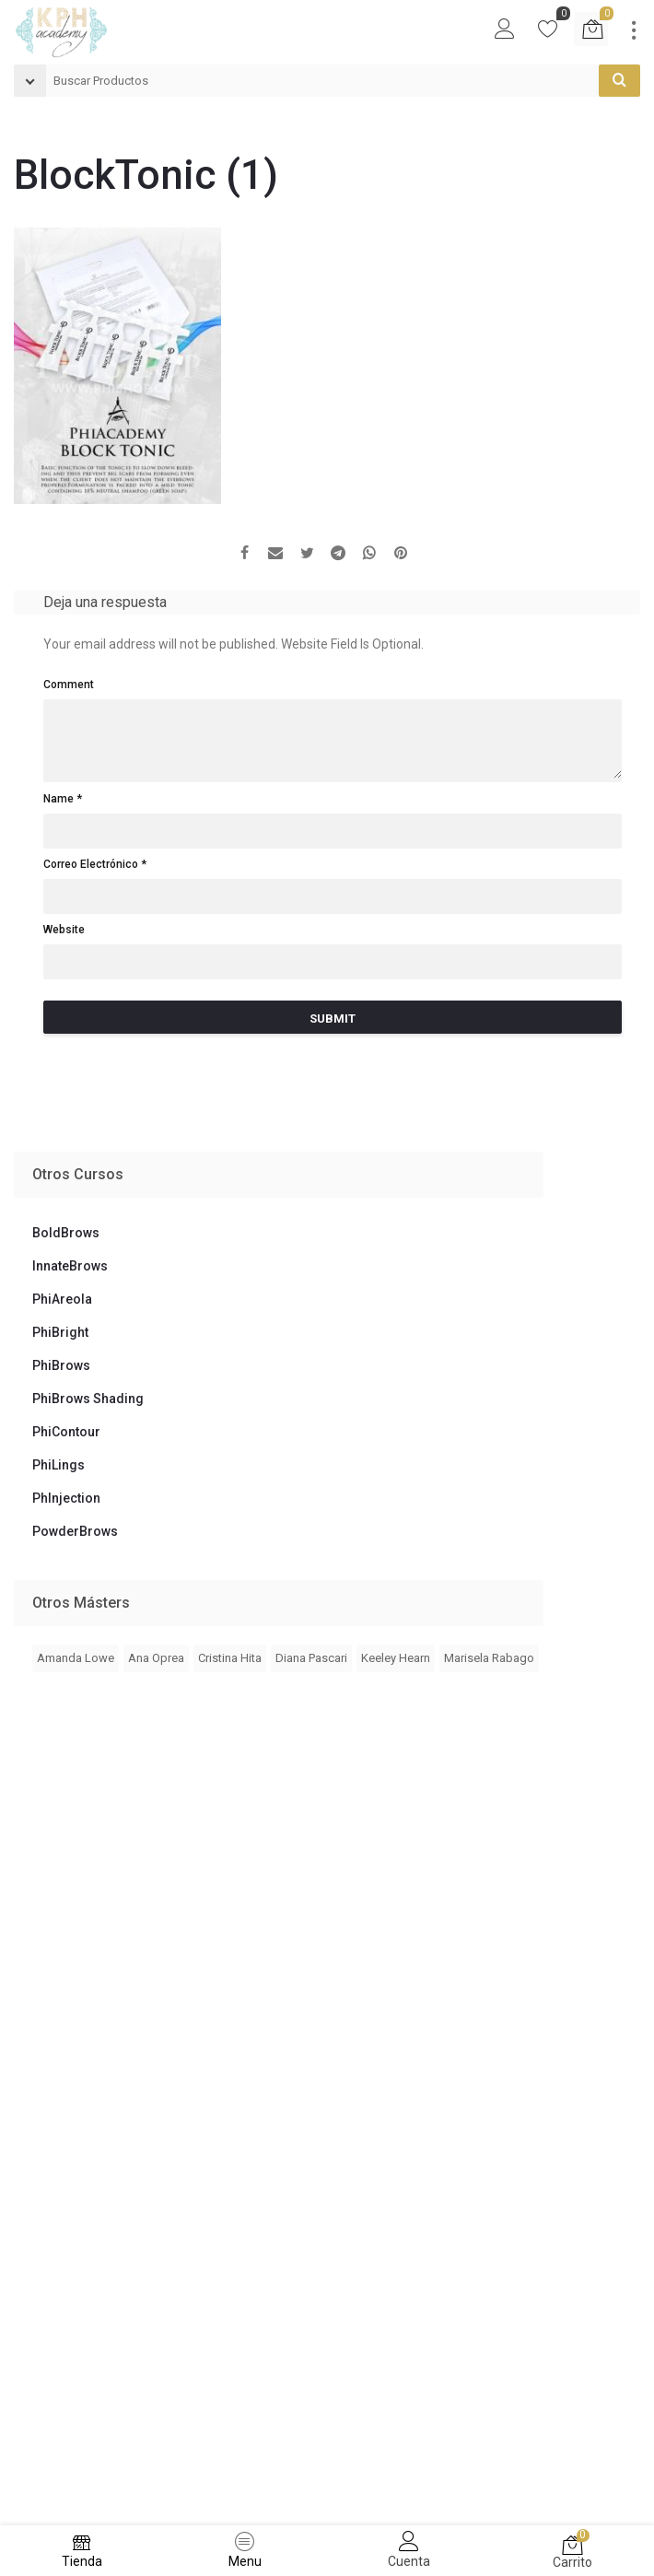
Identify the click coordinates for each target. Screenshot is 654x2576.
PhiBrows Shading (88, 1398)
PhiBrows (61, 1365)
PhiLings (58, 1465)
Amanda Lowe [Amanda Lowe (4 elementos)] (75, 1658)
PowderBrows (75, 1531)
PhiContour (66, 1431)
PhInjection (66, 1498)
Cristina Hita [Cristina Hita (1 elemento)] (230, 1658)
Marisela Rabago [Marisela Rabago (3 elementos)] (489, 1658)
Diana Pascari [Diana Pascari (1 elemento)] (311, 1658)
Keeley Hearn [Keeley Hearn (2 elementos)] (395, 1658)
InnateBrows (70, 1266)
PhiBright (60, 1332)
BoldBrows (65, 1232)
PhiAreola (62, 1299)
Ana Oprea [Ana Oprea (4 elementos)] (156, 1658)
